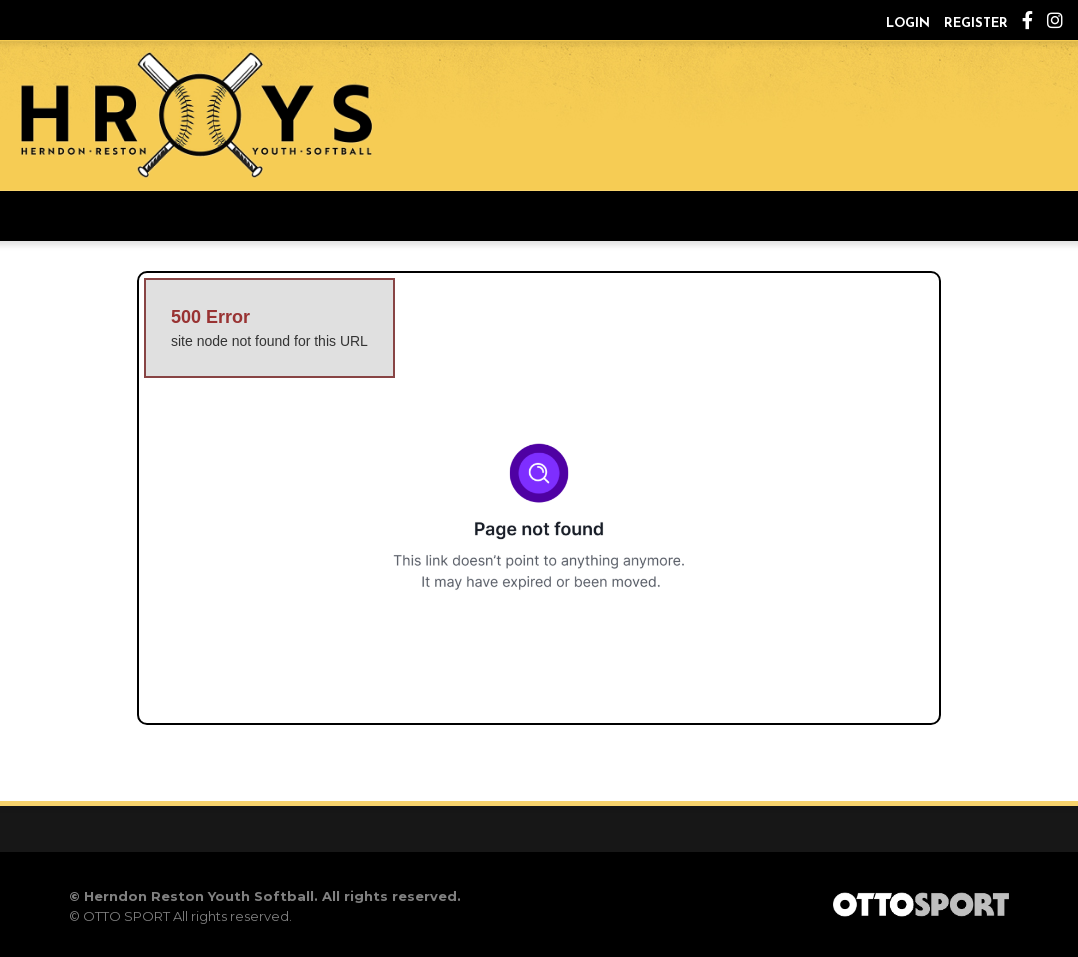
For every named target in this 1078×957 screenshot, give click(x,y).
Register (976, 23)
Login (908, 23)
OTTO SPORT (126, 916)
